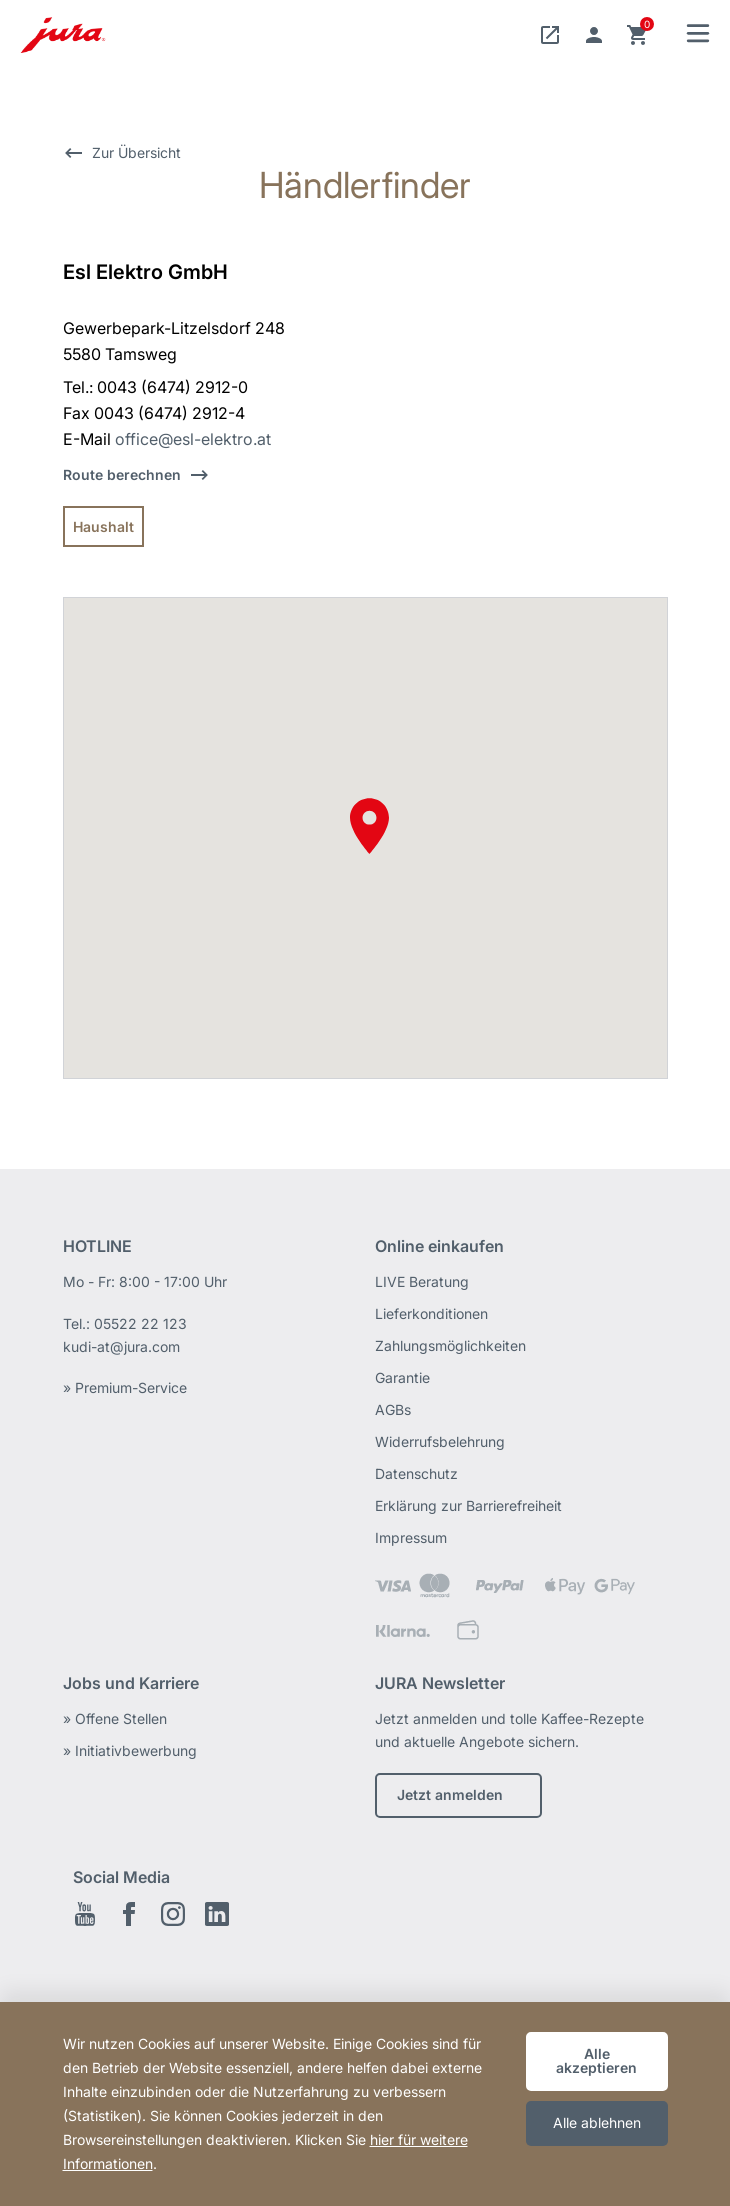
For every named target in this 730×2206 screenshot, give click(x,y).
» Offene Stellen (115, 1718)
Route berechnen (122, 474)
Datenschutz (416, 1473)
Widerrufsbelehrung (440, 1441)
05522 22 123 (140, 1323)
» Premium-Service (125, 1387)
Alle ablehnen (597, 2122)
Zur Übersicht (136, 152)
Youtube (85, 1914)
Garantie (402, 1377)
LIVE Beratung (422, 1281)
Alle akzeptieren (596, 2060)
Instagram (173, 1914)
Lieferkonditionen (431, 1313)
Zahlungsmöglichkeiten (450, 1345)
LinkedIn (217, 1914)
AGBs (393, 1409)
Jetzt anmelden (450, 1794)
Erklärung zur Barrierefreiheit (468, 1505)
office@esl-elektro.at (193, 439)
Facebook (129, 1914)
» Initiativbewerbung (130, 1750)
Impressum (411, 1537)
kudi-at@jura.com (121, 1346)
